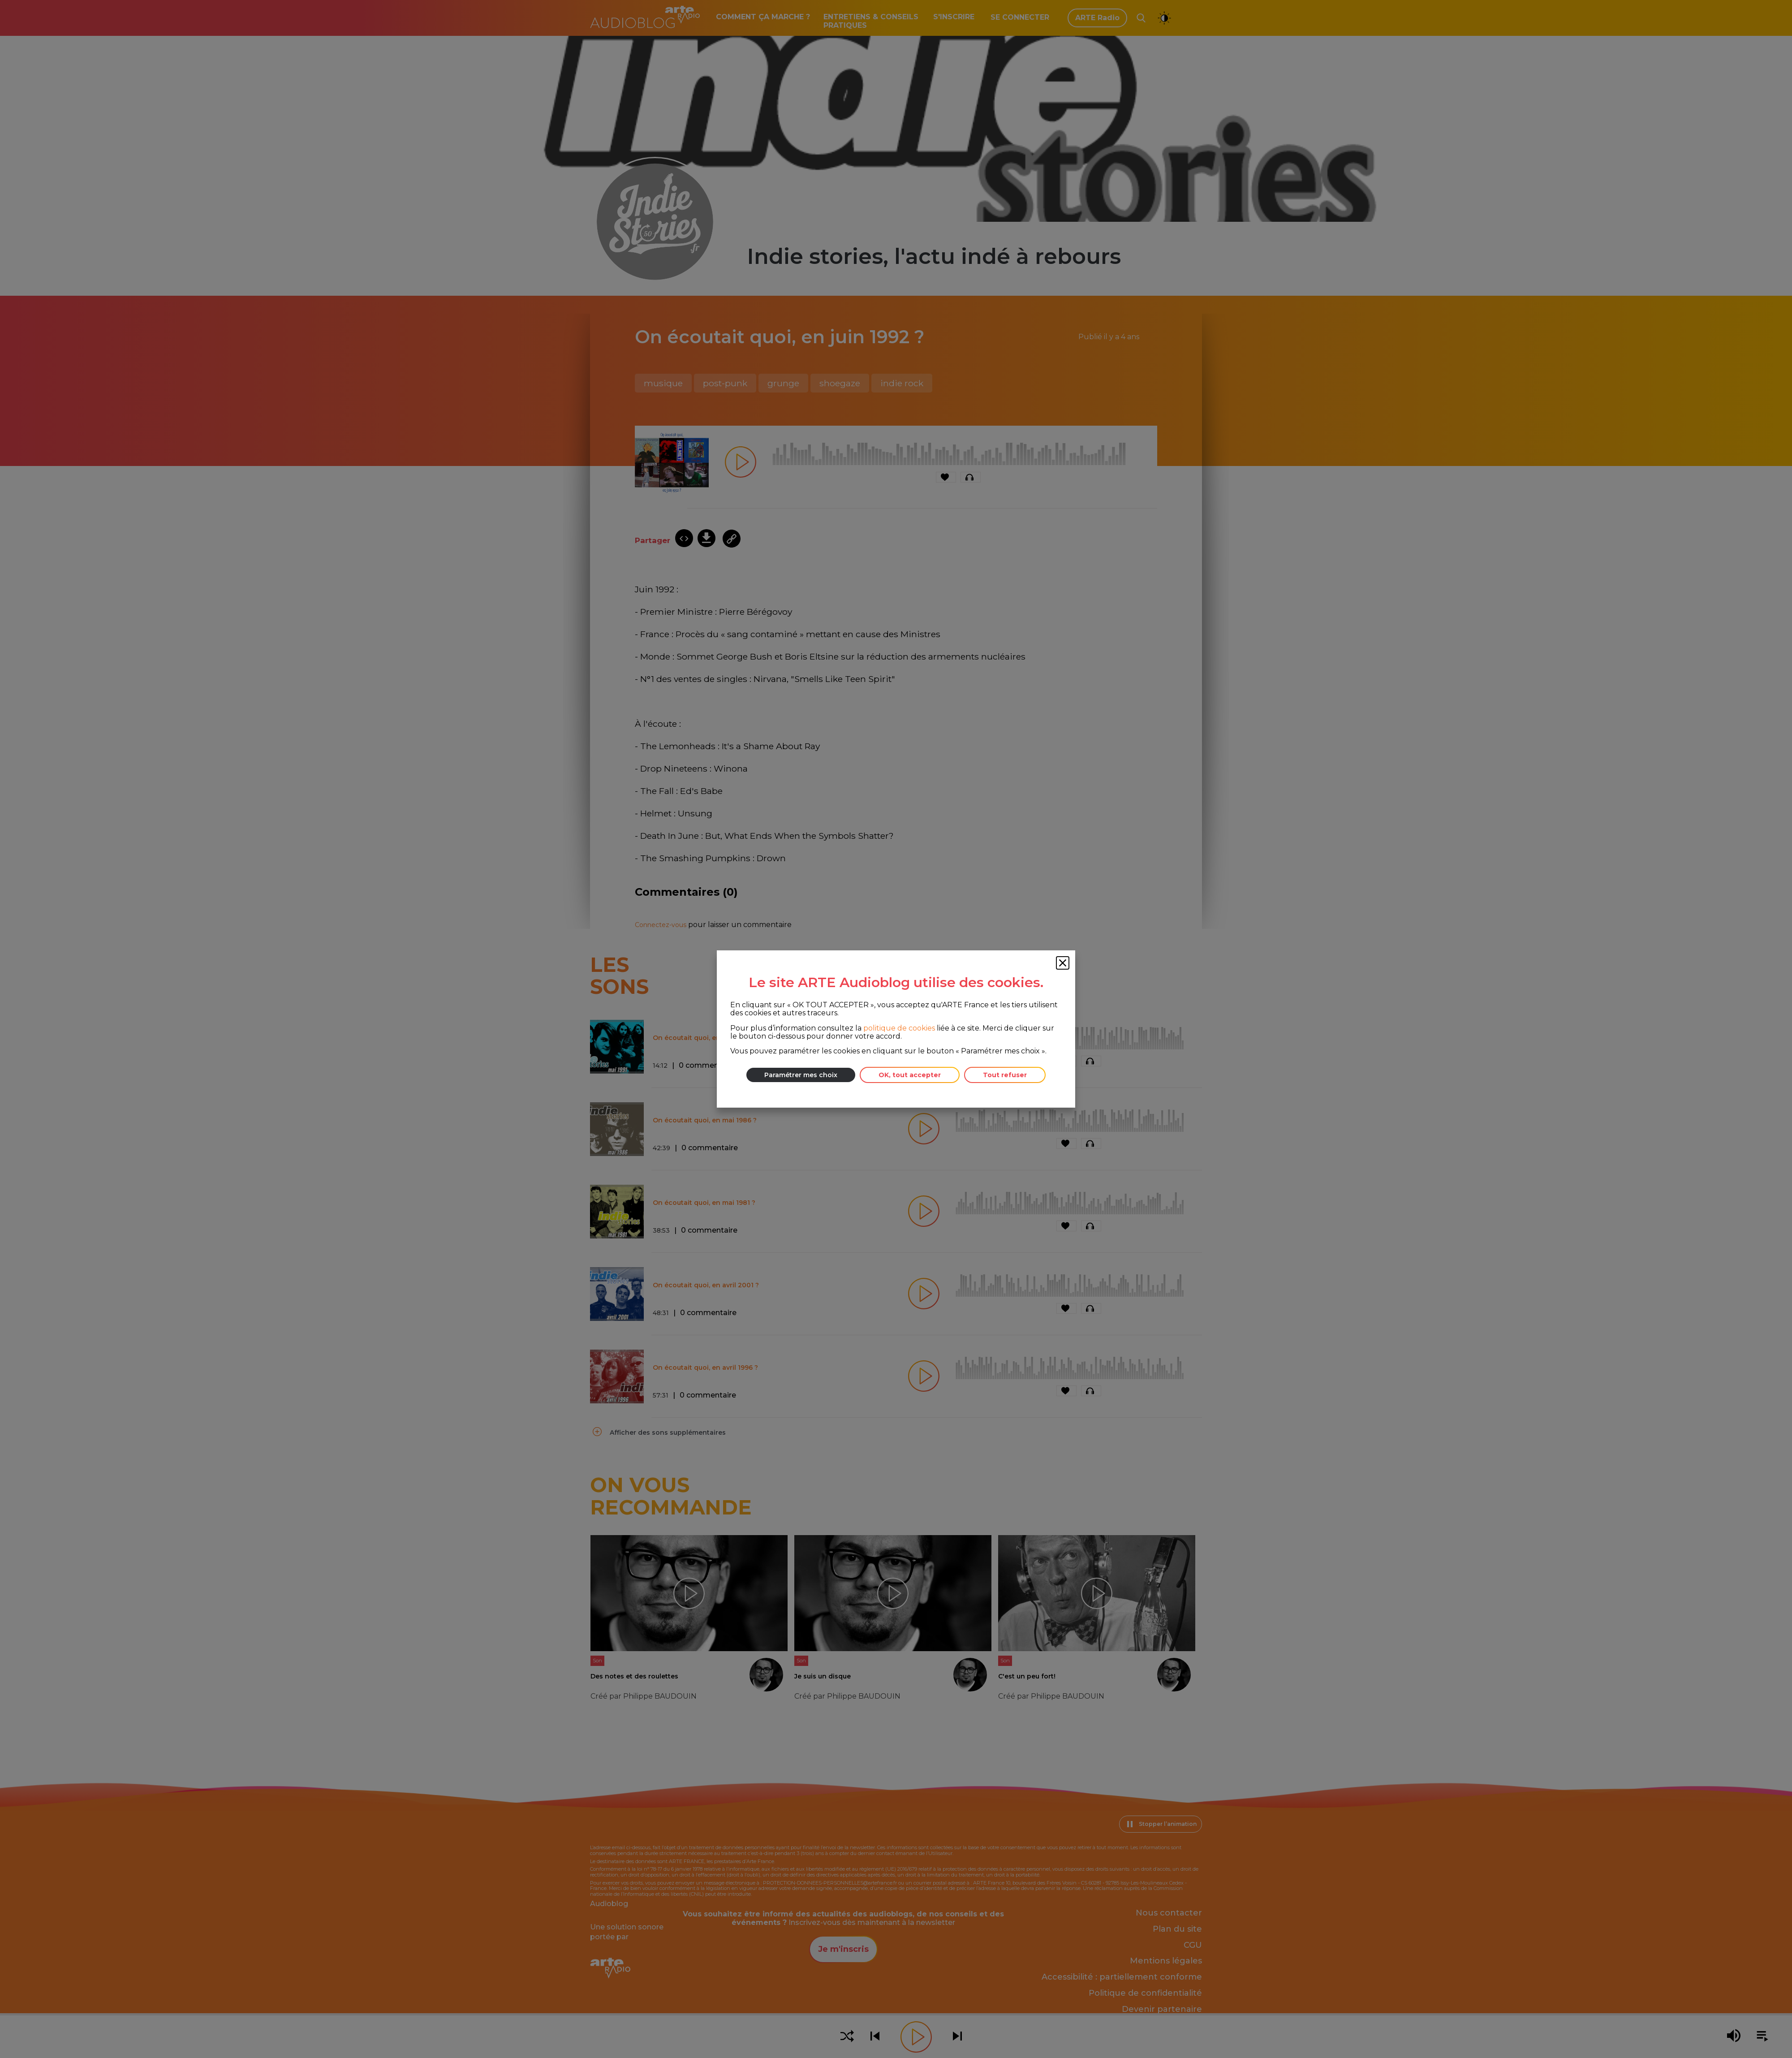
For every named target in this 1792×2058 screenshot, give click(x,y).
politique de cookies (899, 1028)
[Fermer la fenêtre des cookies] (1062, 963)
